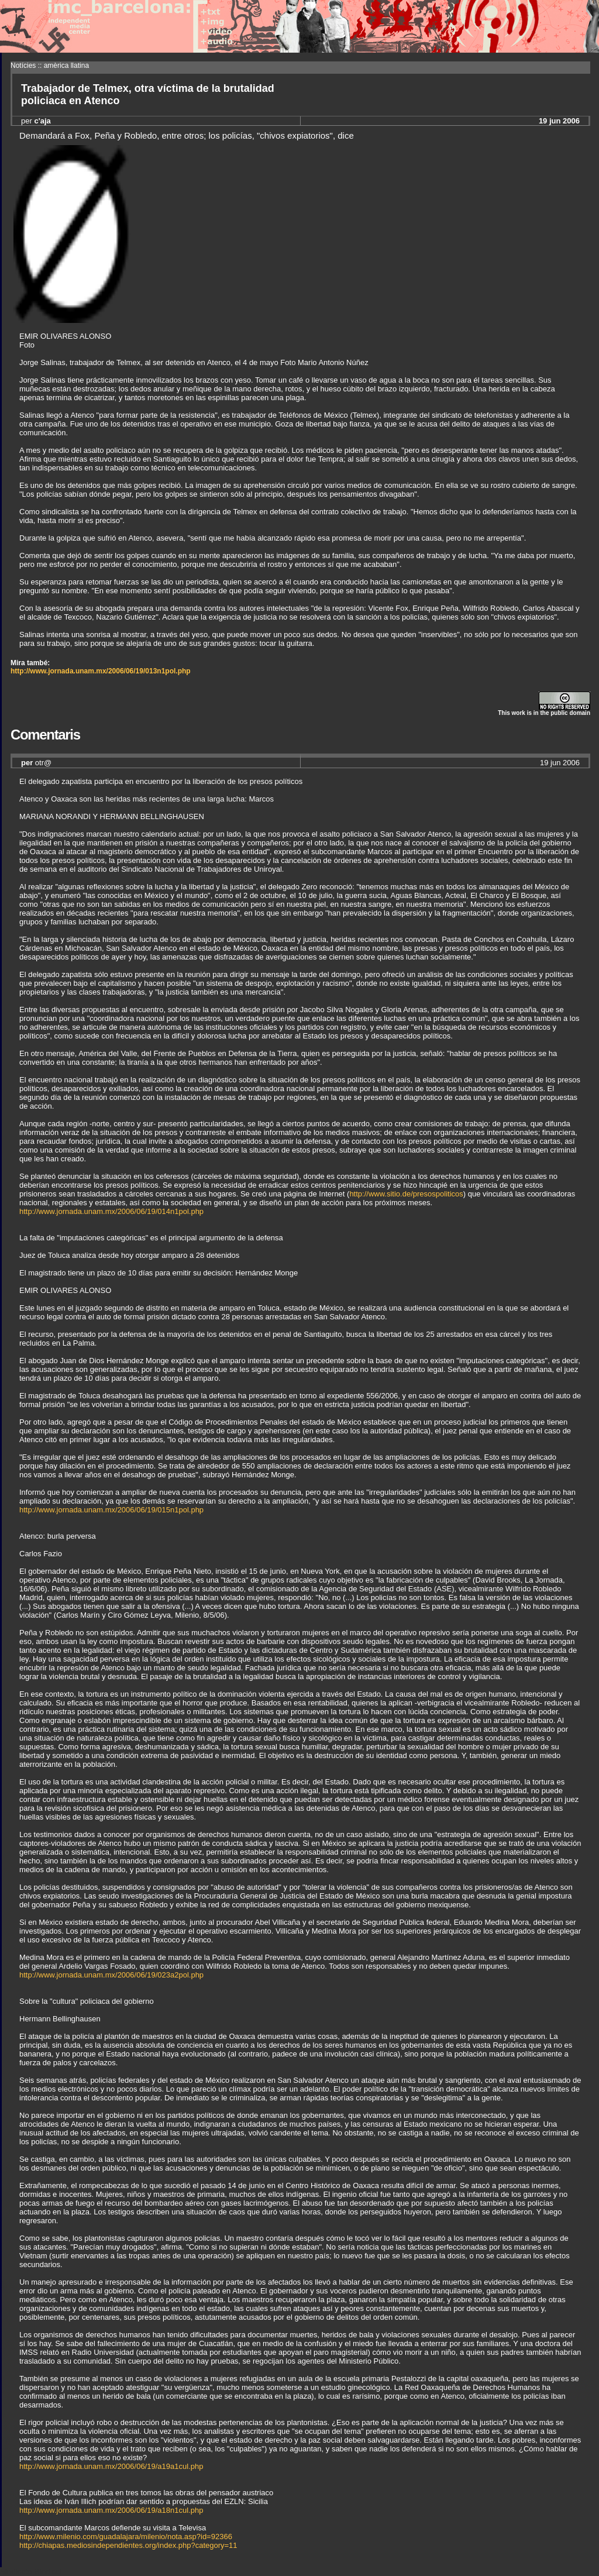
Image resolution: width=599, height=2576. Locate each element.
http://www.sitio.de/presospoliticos (406, 1193)
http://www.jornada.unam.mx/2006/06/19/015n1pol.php (111, 1509)
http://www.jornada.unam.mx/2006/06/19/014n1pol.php (111, 1211)
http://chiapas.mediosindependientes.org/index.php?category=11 (128, 2545)
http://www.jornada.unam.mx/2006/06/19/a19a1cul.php (111, 2466)
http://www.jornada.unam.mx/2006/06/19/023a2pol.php (111, 1974)
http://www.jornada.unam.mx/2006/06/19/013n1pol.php (101, 671)
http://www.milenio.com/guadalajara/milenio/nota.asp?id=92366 (125, 2536)
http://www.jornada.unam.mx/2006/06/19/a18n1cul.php (111, 2510)
